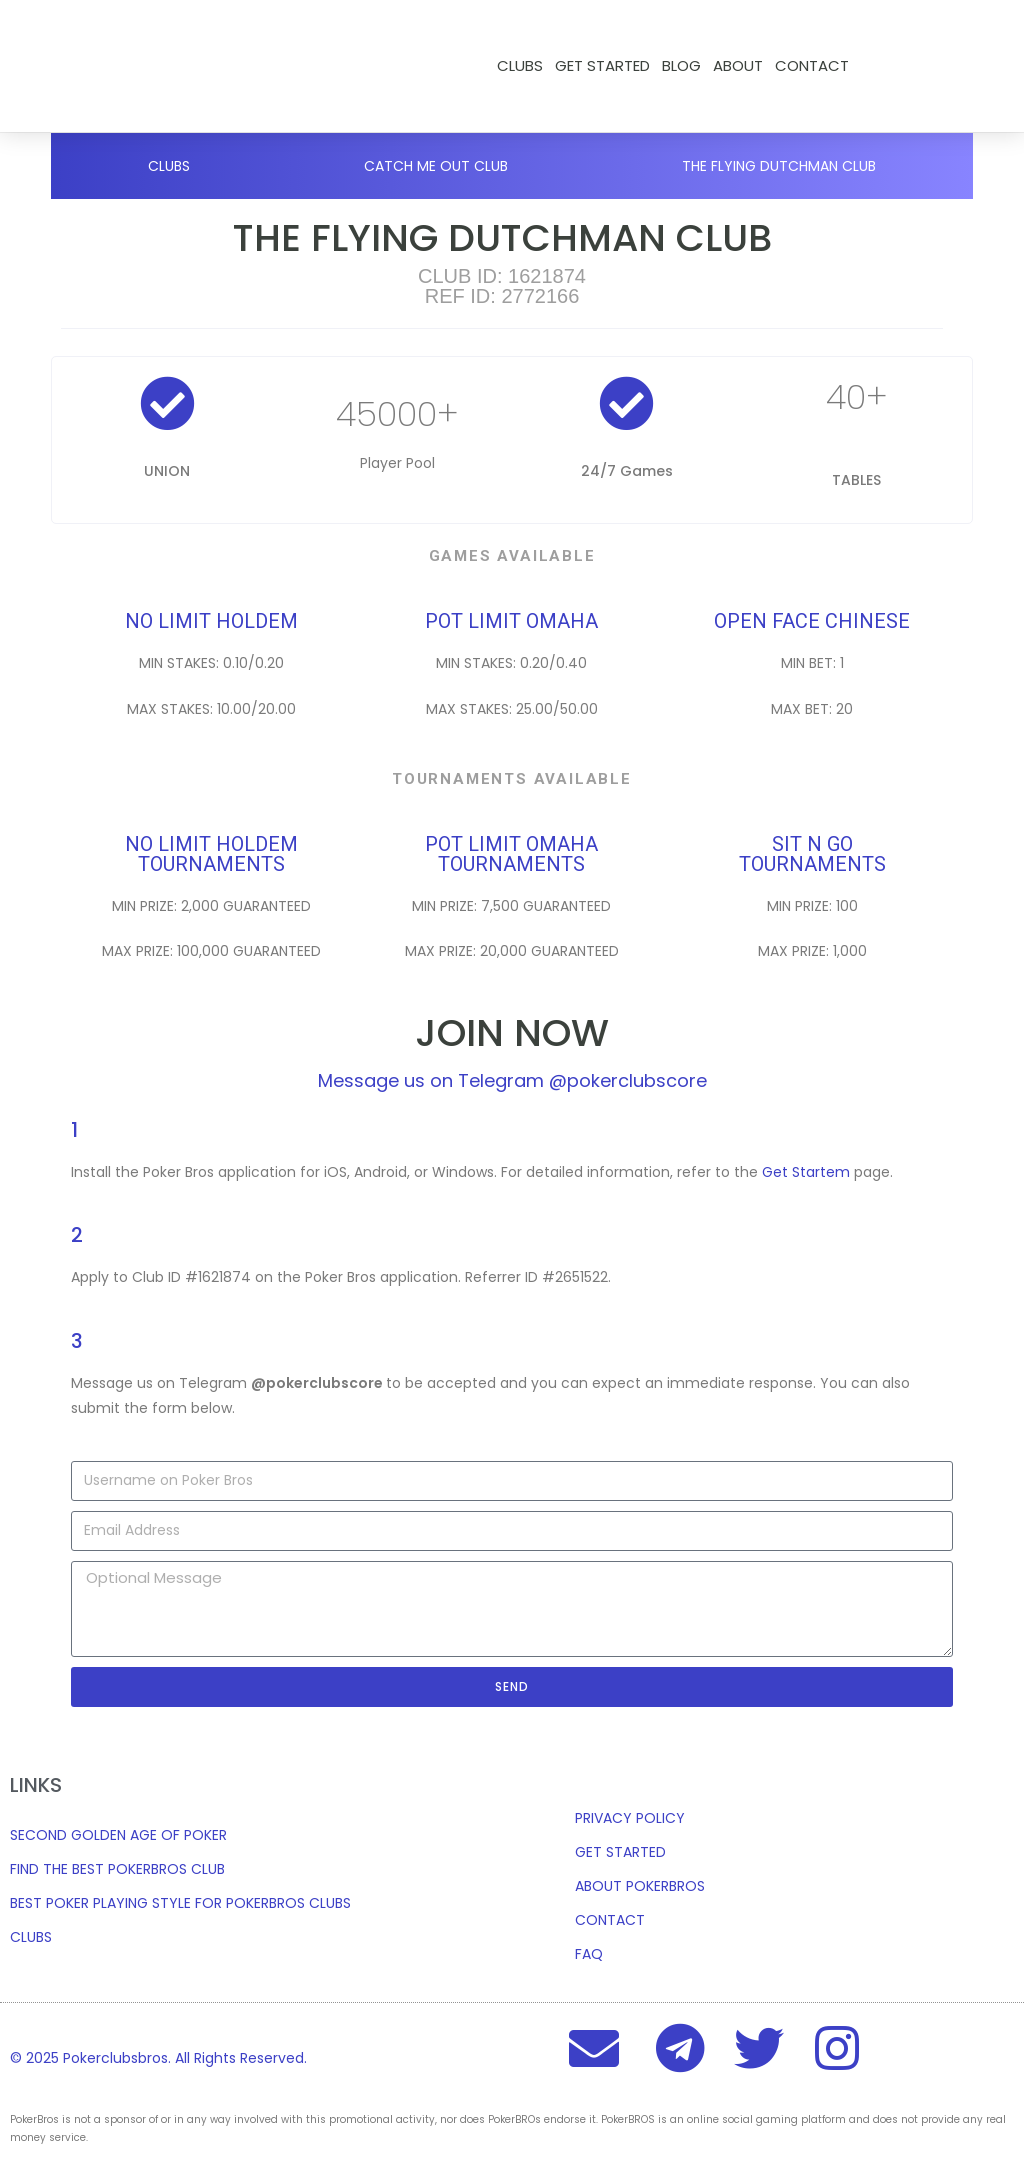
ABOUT (738, 65)
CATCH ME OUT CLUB (436, 166)
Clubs (520, 65)
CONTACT (812, 65)
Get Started (602, 65)
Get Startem (806, 1172)
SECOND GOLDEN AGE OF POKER (118, 1835)
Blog (681, 65)
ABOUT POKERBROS (640, 1886)
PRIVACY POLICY (630, 1818)
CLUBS (31, 1937)
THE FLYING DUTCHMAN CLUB (779, 166)
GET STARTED (620, 1852)
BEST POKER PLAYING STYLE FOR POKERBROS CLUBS (180, 1903)
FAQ (589, 1954)
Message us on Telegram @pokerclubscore (512, 1080)
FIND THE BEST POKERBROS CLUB (117, 1869)
